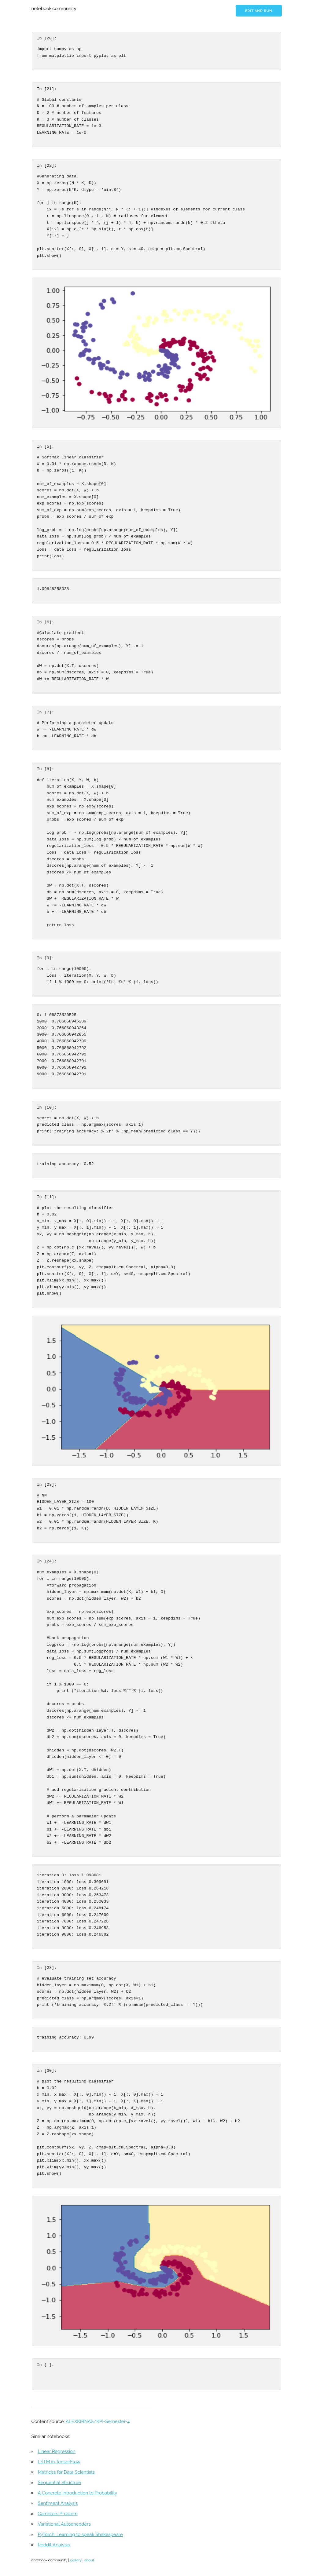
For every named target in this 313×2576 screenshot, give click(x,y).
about (89, 2560)
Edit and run (258, 11)
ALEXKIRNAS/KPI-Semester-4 (98, 2421)
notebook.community (53, 8)
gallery (76, 2560)
